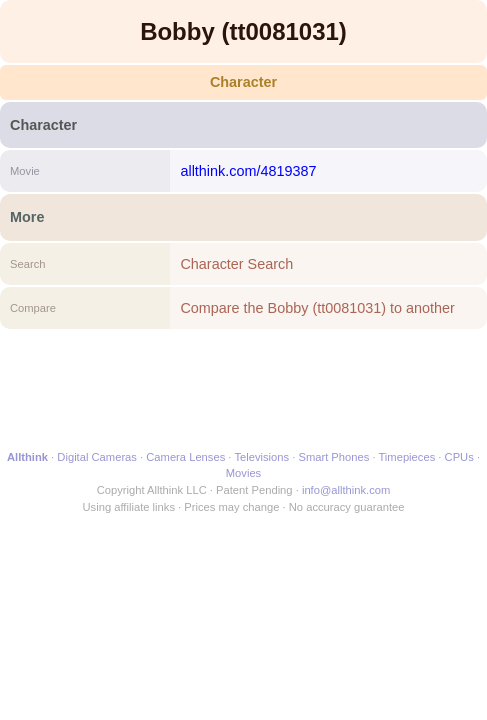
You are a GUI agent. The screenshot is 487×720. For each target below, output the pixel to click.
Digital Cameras (97, 457)
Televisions (261, 457)
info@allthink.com (346, 490)
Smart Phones (333, 457)
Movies (243, 473)
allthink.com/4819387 (248, 171)
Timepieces (406, 457)
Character (243, 82)
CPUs (459, 457)
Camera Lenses (185, 457)
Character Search (236, 264)
